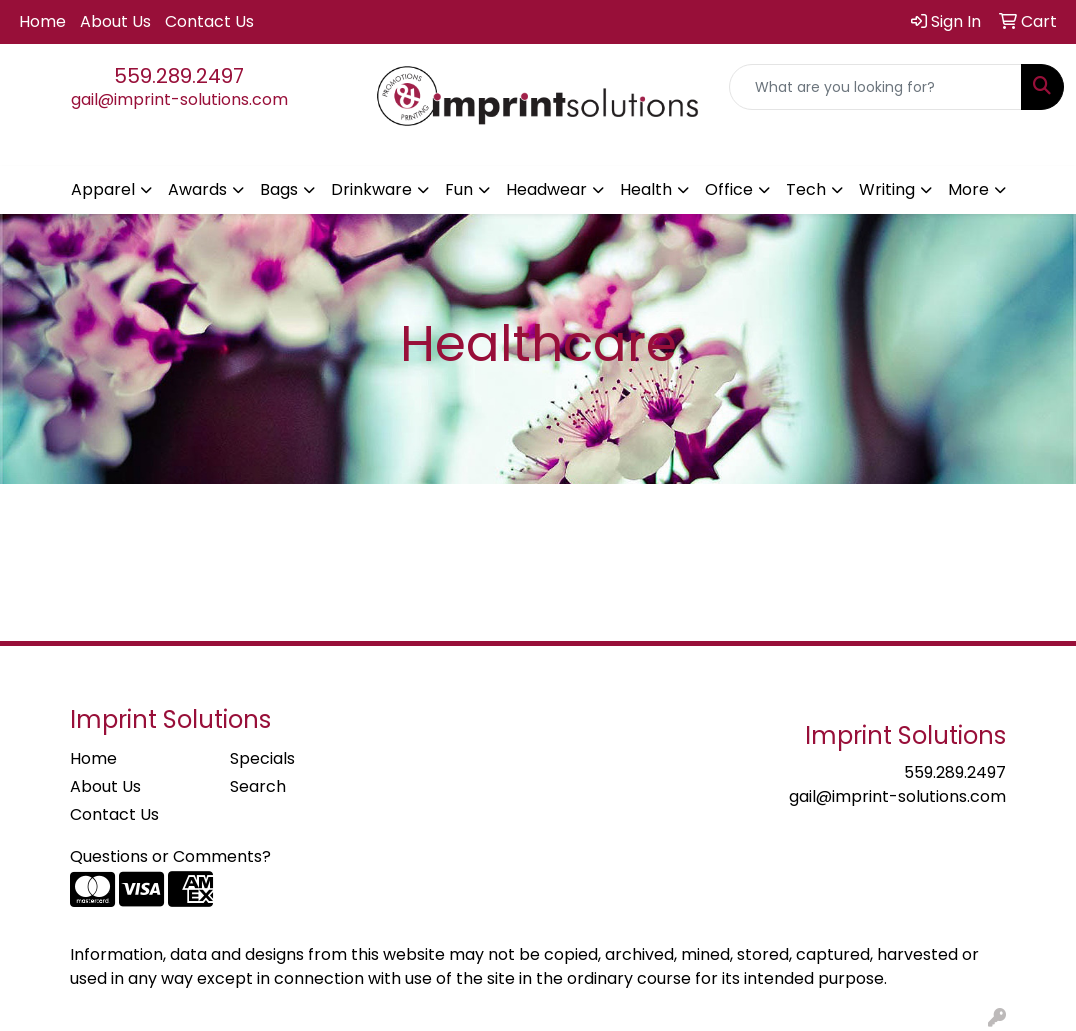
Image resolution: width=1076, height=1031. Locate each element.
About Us (115, 21)
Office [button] (729, 189)
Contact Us (209, 21)
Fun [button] (459, 189)
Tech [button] (806, 189)
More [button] (968, 189)
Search (258, 786)
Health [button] (646, 189)
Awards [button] (197, 189)
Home (42, 21)
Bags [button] (279, 189)
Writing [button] (887, 189)
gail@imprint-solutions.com (179, 99)
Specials (262, 758)
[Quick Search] (875, 87)
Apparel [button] (103, 189)
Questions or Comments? (170, 856)
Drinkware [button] (371, 189)
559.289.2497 (179, 76)
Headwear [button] (546, 189)
